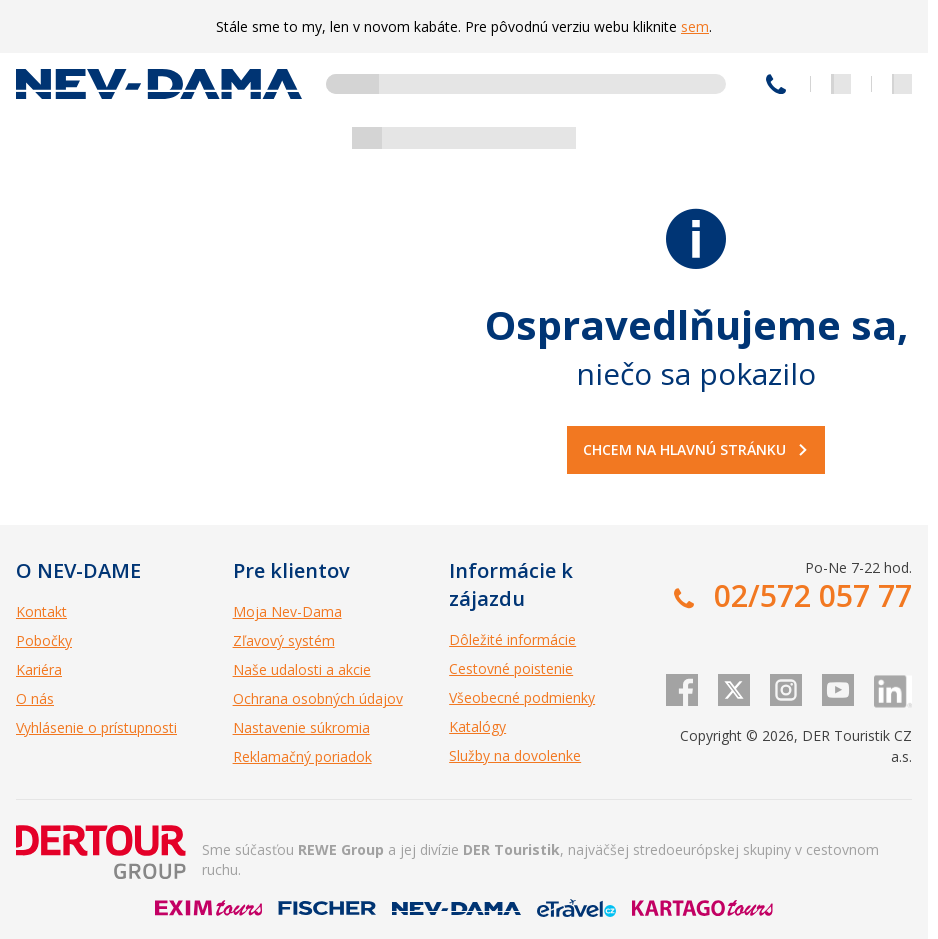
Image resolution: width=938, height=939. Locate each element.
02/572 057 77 (776, 84)
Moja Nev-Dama (287, 611)
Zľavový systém (284, 640)
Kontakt (41, 611)
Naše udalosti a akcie (302, 669)
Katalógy (477, 726)
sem (695, 26)
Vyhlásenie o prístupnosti (96, 727)
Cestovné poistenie (511, 668)
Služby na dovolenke (515, 755)
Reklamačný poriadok (302, 756)
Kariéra (39, 669)
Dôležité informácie (512, 639)
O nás (35, 698)
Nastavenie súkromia (301, 727)
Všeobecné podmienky (522, 697)
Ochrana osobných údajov (318, 698)
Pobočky (44, 640)
